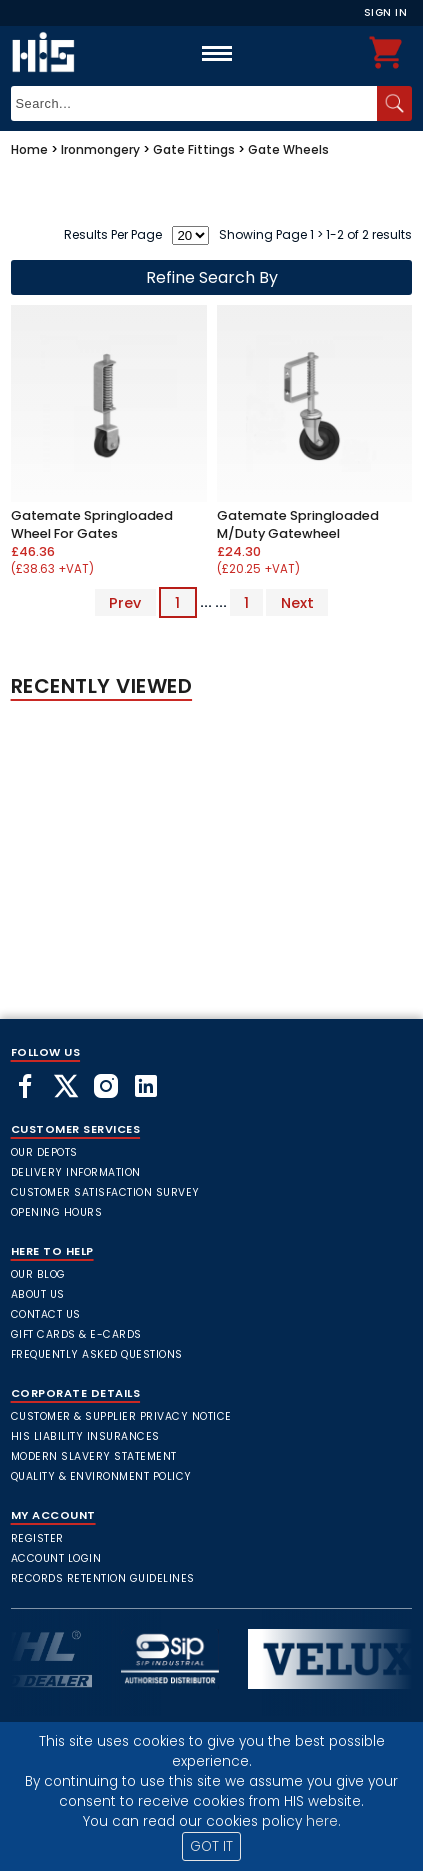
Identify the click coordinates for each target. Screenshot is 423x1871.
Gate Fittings (194, 149)
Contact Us (46, 1314)
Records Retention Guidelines (103, 1578)
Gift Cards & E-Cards (76, 1334)
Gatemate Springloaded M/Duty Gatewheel (298, 524)
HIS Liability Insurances (85, 1436)
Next (297, 602)
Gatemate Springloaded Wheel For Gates (92, 524)
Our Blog (38, 1274)
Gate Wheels (288, 149)
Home (29, 149)
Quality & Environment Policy (101, 1476)
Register (37, 1538)
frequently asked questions (97, 1354)
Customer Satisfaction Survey (105, 1192)
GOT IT (211, 1846)
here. (323, 1821)
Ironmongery (100, 149)
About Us (38, 1294)
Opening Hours (57, 1212)
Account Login (56, 1558)
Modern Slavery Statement (94, 1456)
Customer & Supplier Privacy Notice (121, 1416)
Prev (125, 602)
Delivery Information (76, 1172)
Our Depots (44, 1152)
